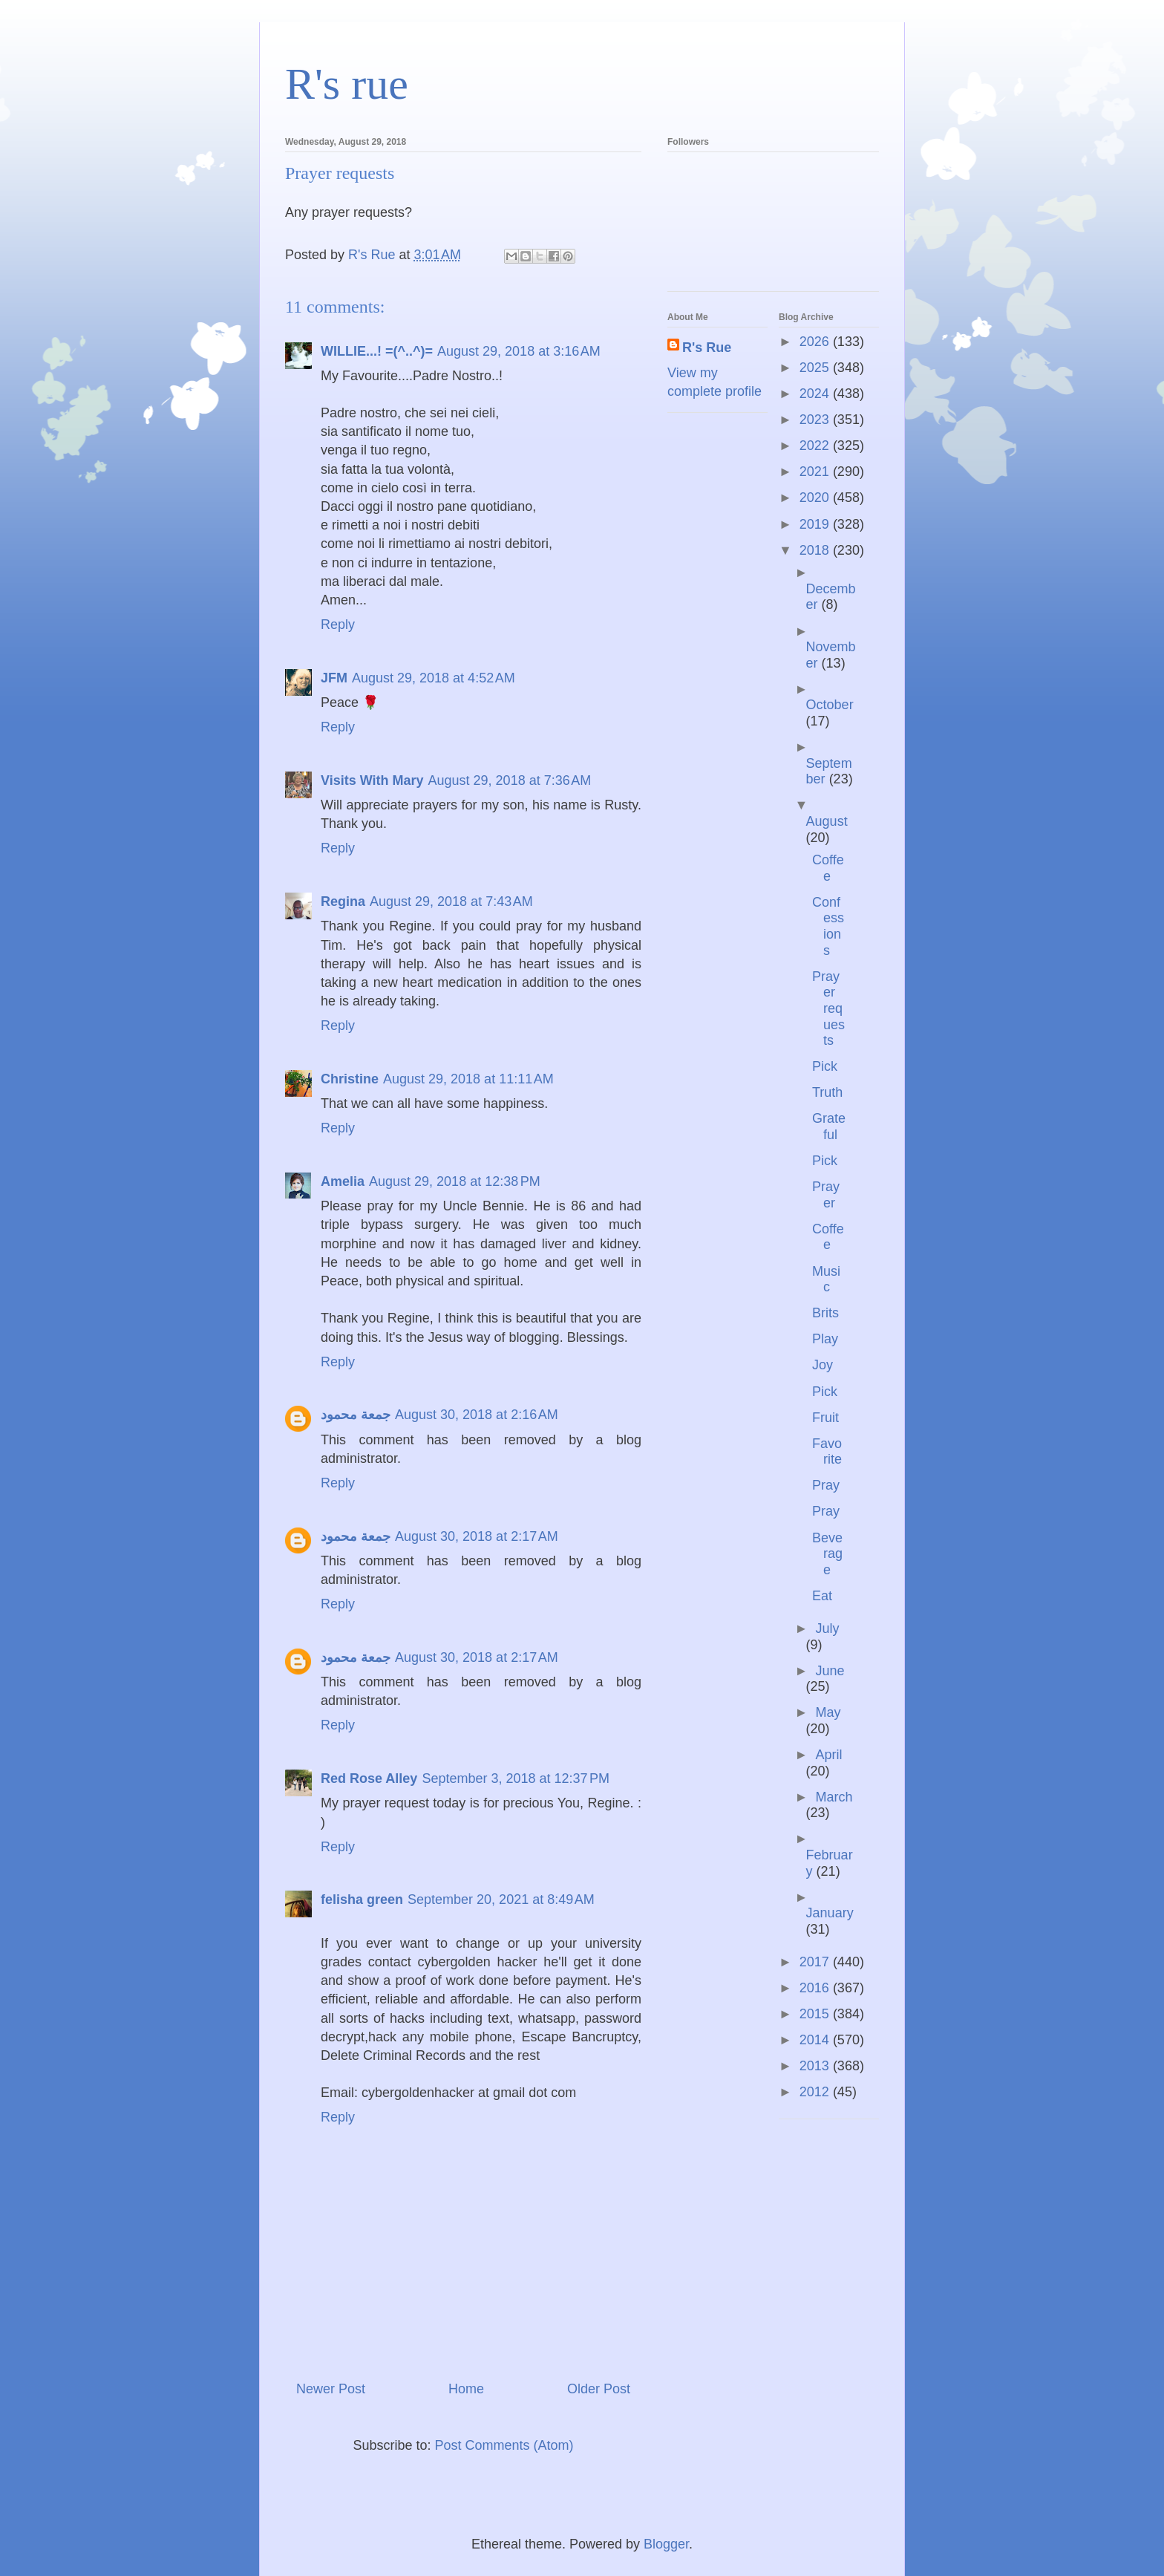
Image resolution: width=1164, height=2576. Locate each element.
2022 (816, 445)
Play (825, 1338)
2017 (816, 1961)
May (827, 1712)
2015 (816, 2013)
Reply (338, 624)
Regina (343, 901)
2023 (816, 419)
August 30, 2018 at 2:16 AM (476, 1414)
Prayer (826, 1194)
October (830, 704)
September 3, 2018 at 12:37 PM (515, 1778)
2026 (816, 341)
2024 (816, 393)
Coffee (828, 868)
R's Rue (706, 347)
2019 (816, 524)
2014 (816, 2039)
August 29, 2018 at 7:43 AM (451, 901)
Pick (824, 1066)
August (827, 821)
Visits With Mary (372, 780)
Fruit (825, 1417)
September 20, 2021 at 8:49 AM (501, 1899)
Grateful (829, 1126)
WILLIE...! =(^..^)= (377, 351)
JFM (334, 678)
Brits (825, 1312)
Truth (827, 1092)
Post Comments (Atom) (504, 2445)
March (833, 1797)
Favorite (827, 1451)
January (830, 1912)
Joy (822, 1364)
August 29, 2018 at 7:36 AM (510, 780)
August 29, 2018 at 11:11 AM (468, 1079)
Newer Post (330, 2388)
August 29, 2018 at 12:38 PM (454, 1181)
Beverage (827, 1553)
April (828, 1754)
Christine (350, 1079)
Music (826, 1279)
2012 (816, 2091)
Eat (822, 1595)
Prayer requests (828, 1008)
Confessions (828, 926)
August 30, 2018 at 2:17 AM (476, 1536)
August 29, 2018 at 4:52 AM (433, 678)
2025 (816, 367)
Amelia (342, 1181)
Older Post (598, 2388)
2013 (816, 2065)
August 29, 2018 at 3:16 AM (519, 351)
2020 (816, 497)
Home (466, 2388)
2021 (816, 471)
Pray (826, 1485)
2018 (816, 550)
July (827, 1628)
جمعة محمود (355, 1414)
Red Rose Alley (369, 1778)
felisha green (362, 1899)
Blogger (666, 2544)
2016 (816, 1987)
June (829, 1670)
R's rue (346, 83)
